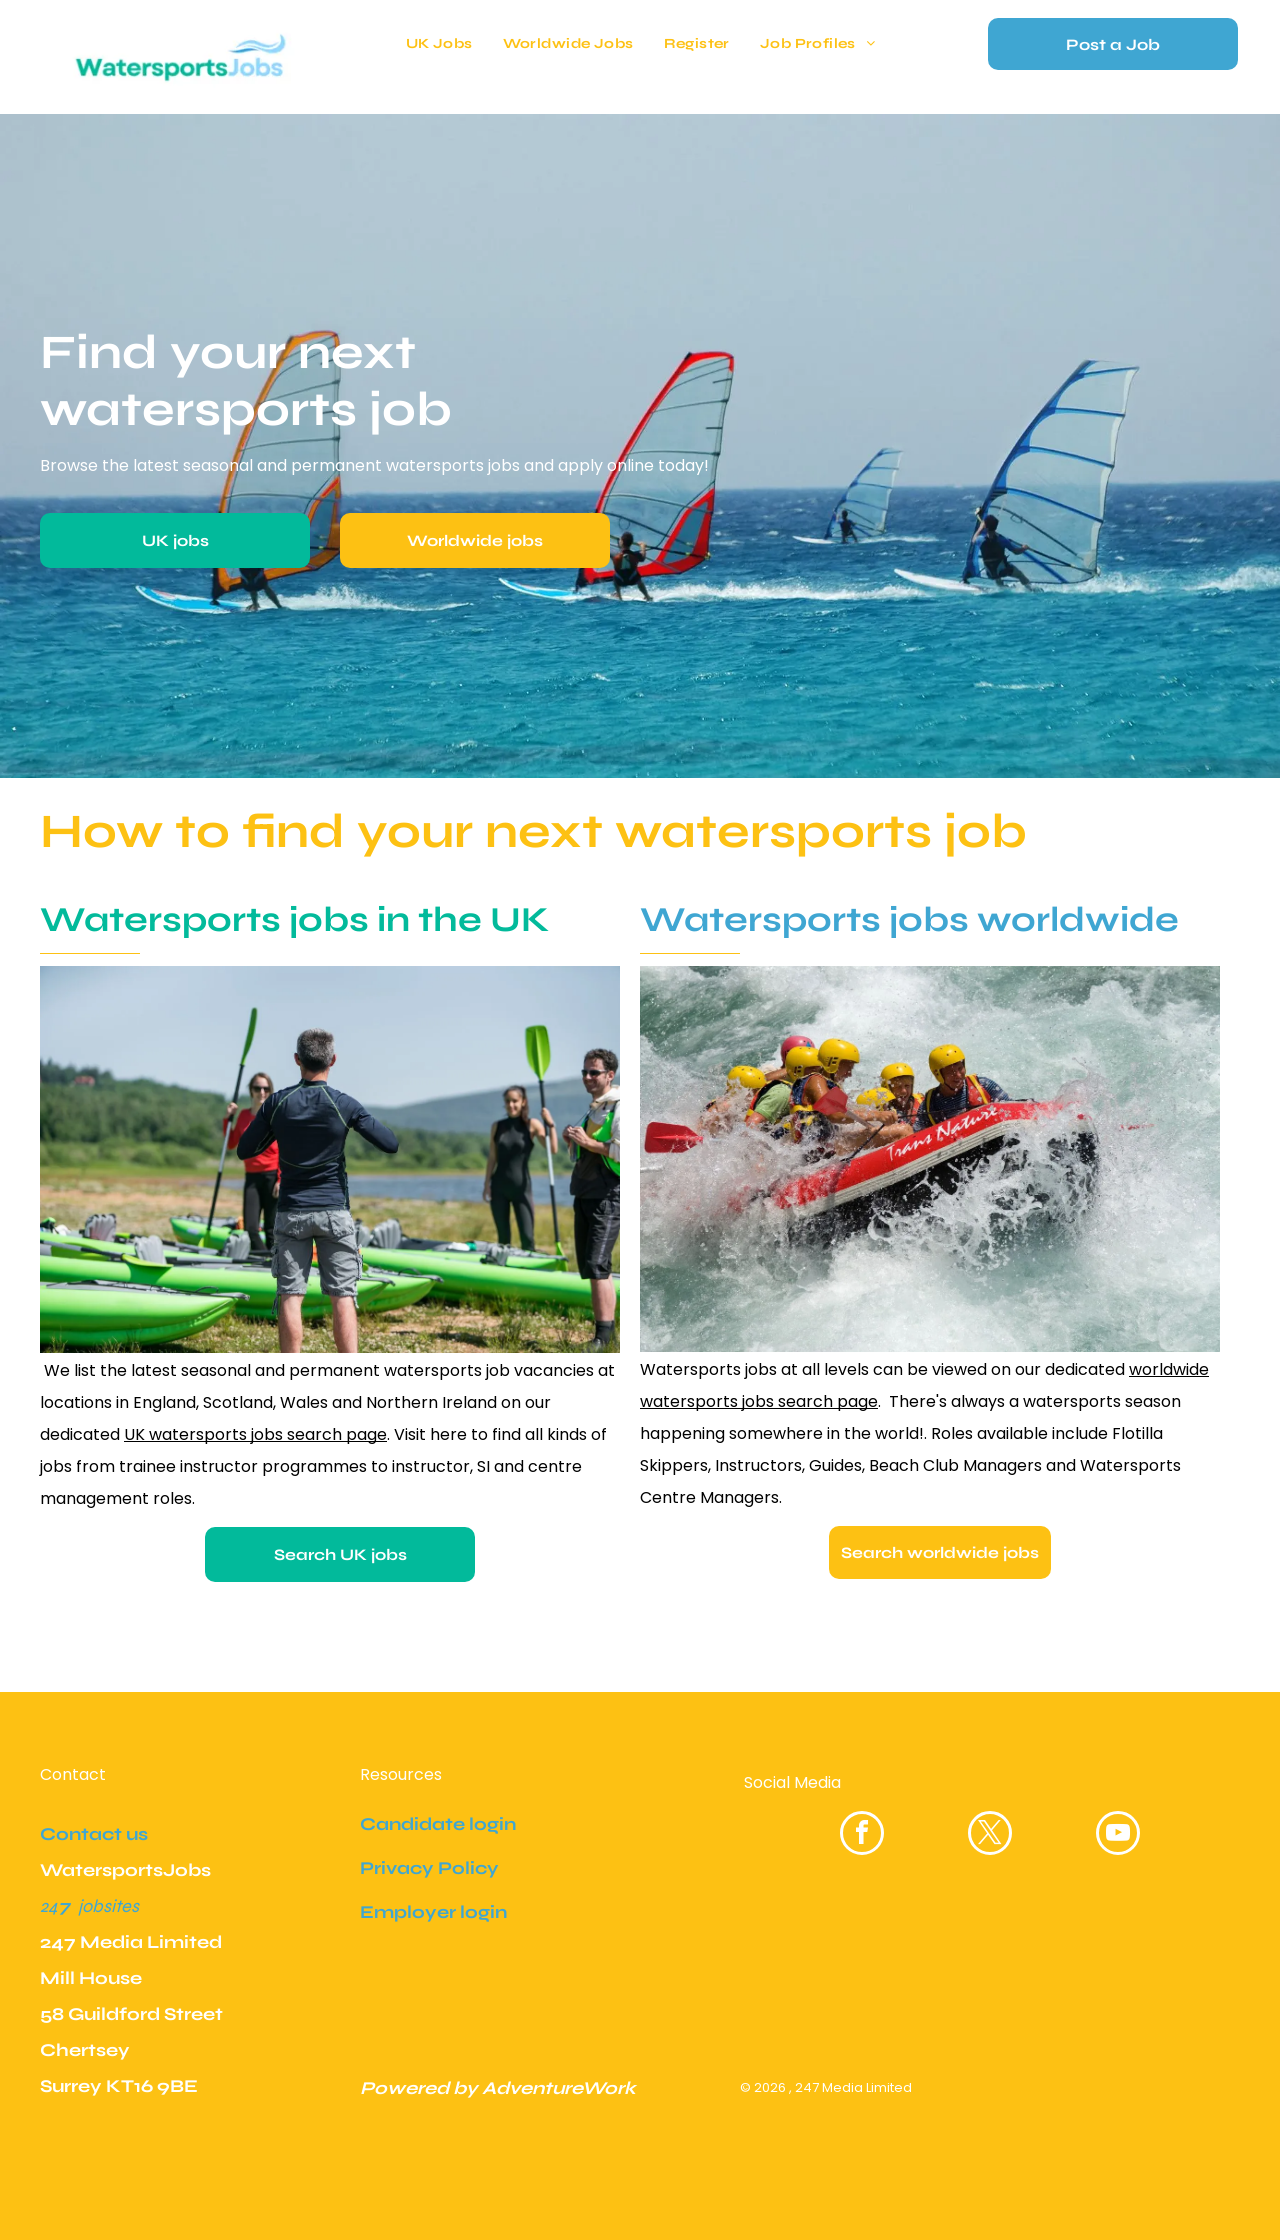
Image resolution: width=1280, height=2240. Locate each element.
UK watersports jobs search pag (250, 1434)
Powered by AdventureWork (498, 2088)
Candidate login (438, 1824)
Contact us (94, 1834)
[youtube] (1118, 1835)
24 (49, 1906)
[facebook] (862, 1835)
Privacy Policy (429, 1868)
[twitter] (990, 1835)
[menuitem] (439, 44)
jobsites (108, 1906)
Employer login (433, 1912)
